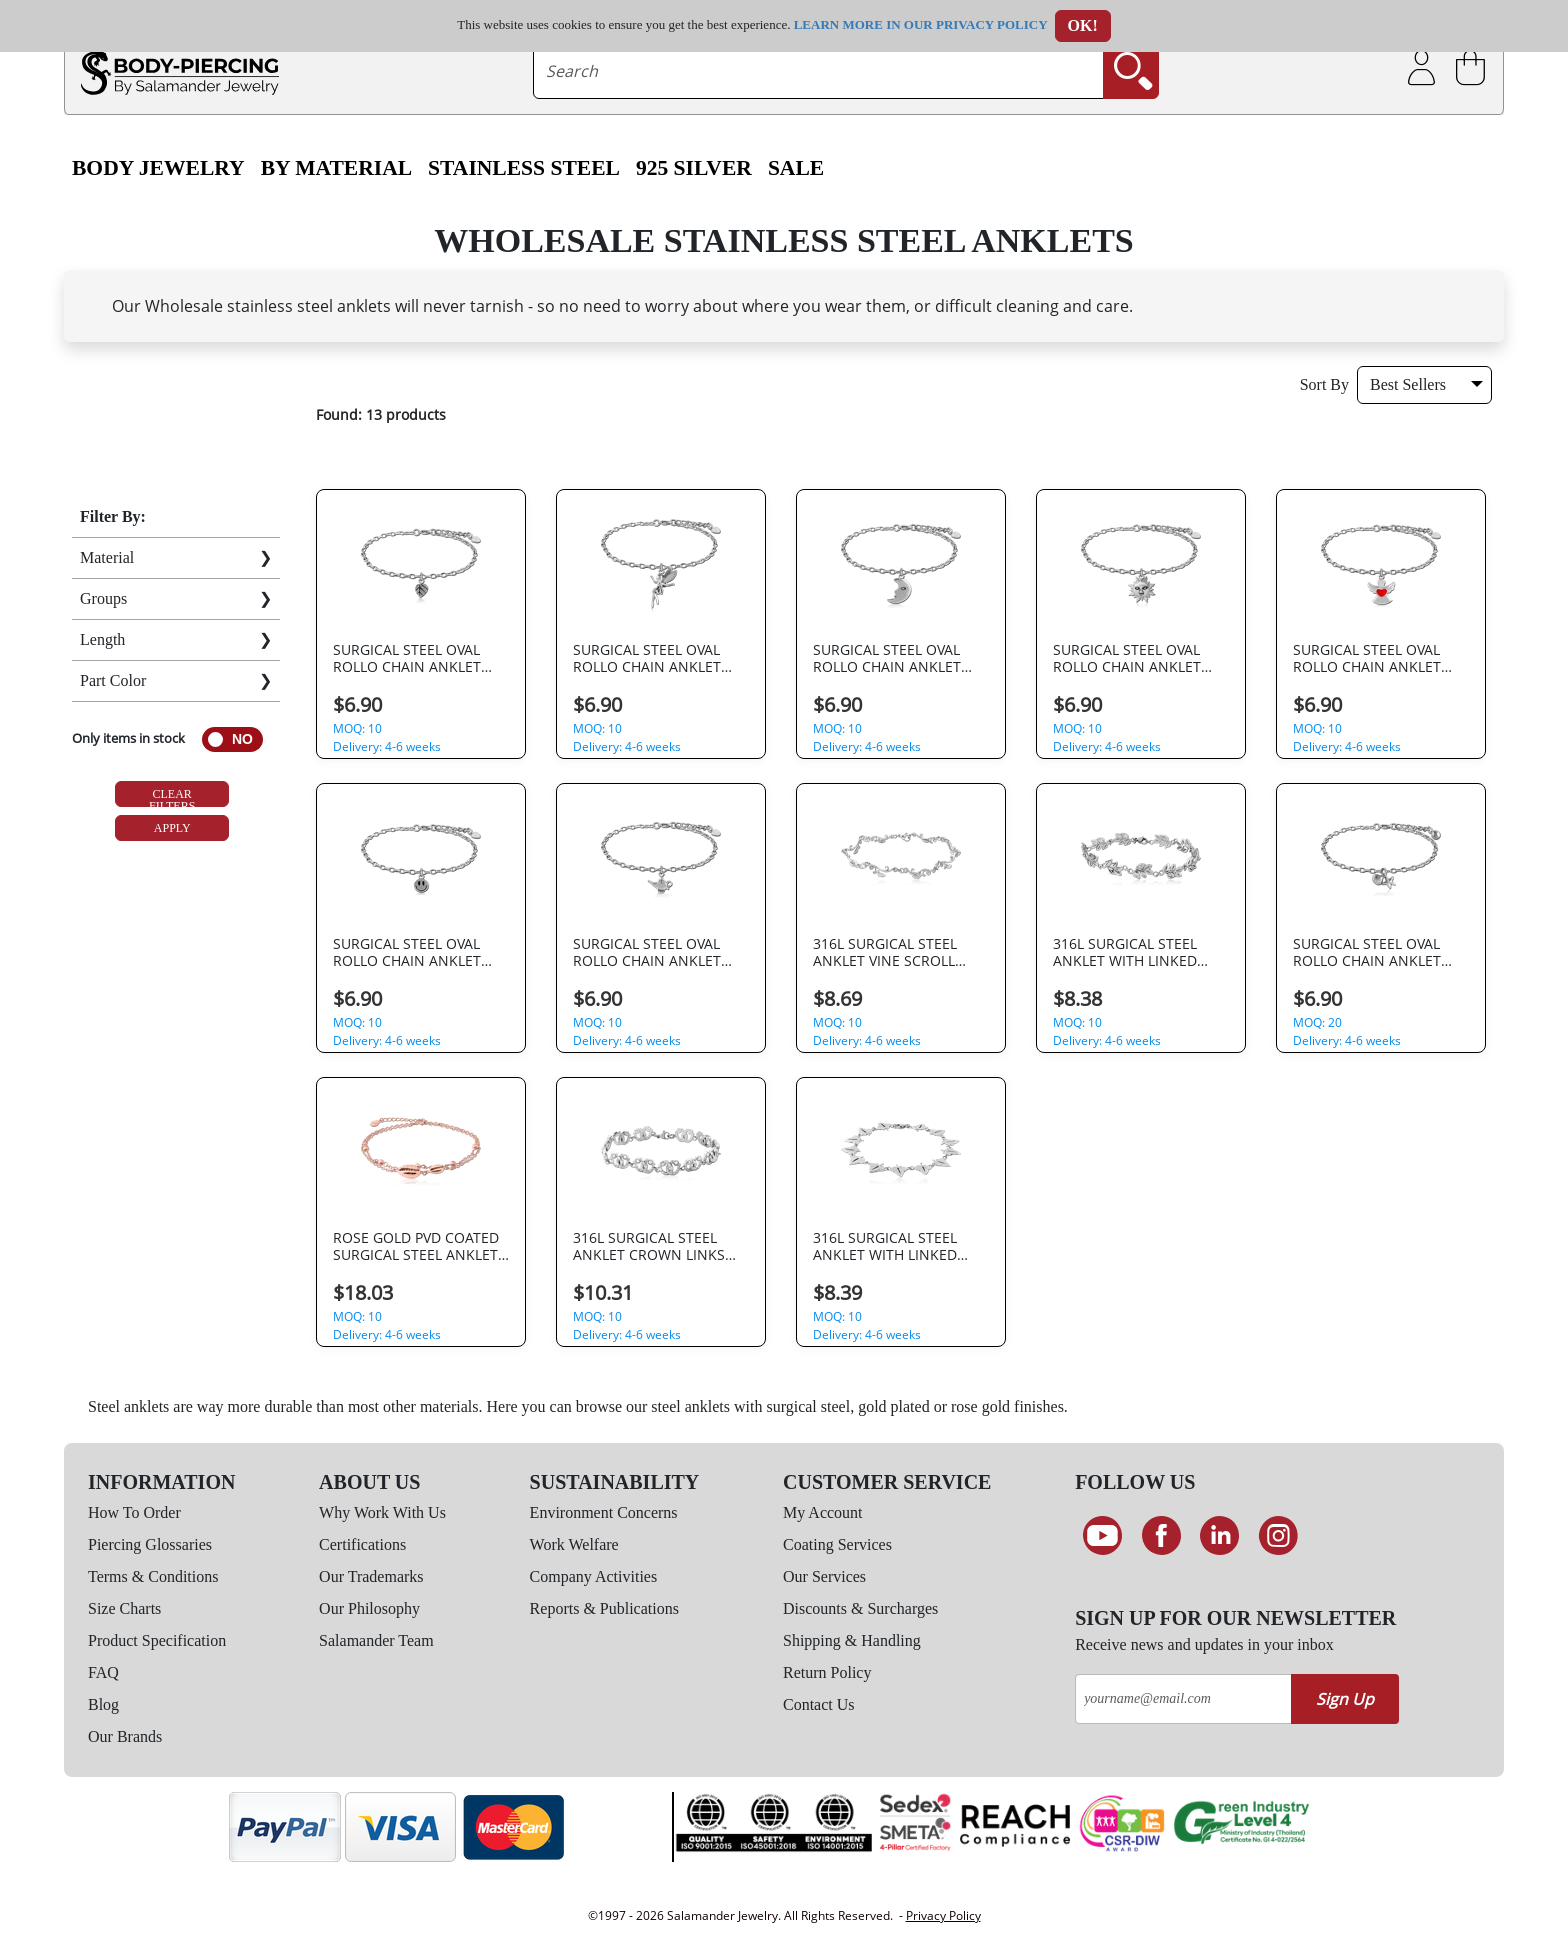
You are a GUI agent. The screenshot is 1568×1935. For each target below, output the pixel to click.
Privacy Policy (943, 1915)
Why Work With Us (382, 1512)
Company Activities (594, 1576)
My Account (823, 1512)
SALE (796, 168)
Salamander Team (376, 1640)
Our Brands (125, 1736)
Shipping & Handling (852, 1640)
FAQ (103, 1672)
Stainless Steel (524, 168)
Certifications (362, 1544)
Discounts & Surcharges (860, 1608)
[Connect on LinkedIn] (1219, 1536)
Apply (172, 828)
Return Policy (827, 1672)
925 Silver (694, 168)
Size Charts (124, 1608)
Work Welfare (574, 1544)
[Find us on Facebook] (1161, 1536)
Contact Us (819, 1704)
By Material (336, 168)
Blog (103, 1704)
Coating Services (837, 1544)
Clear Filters (172, 797)
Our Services (824, 1576)
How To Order (134, 1512)
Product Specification (157, 1640)
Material (107, 557)
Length (102, 639)
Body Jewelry (158, 168)
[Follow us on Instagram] (1278, 1536)
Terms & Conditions (153, 1576)
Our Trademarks (371, 1576)
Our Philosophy (369, 1608)
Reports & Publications (604, 1608)
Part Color (113, 680)
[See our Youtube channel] (1102, 1536)
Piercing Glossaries (150, 1544)
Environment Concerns (604, 1512)
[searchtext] (819, 71)
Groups (103, 598)
